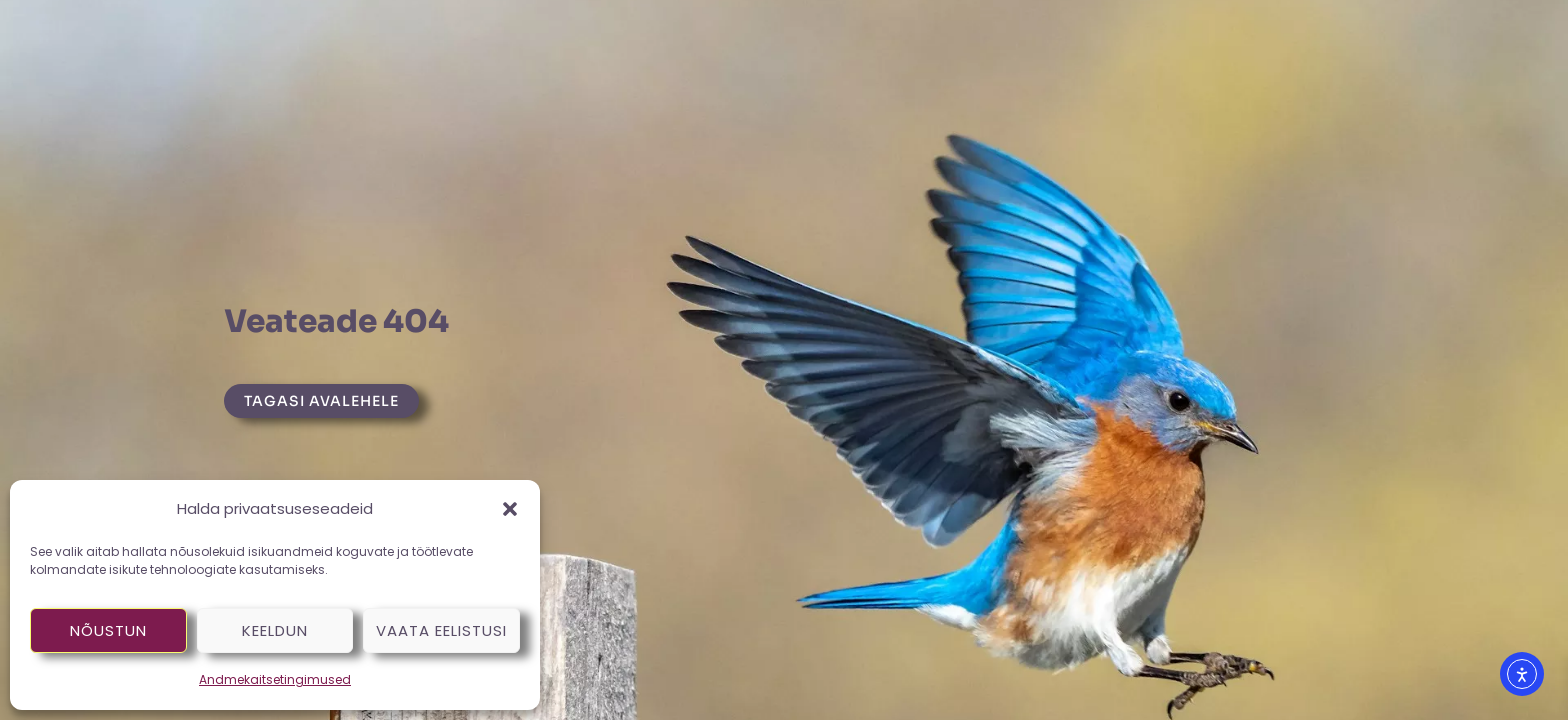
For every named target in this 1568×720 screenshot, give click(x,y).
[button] (510, 509)
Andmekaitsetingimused (275, 679)
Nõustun (108, 630)
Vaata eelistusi (441, 630)
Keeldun (275, 630)
